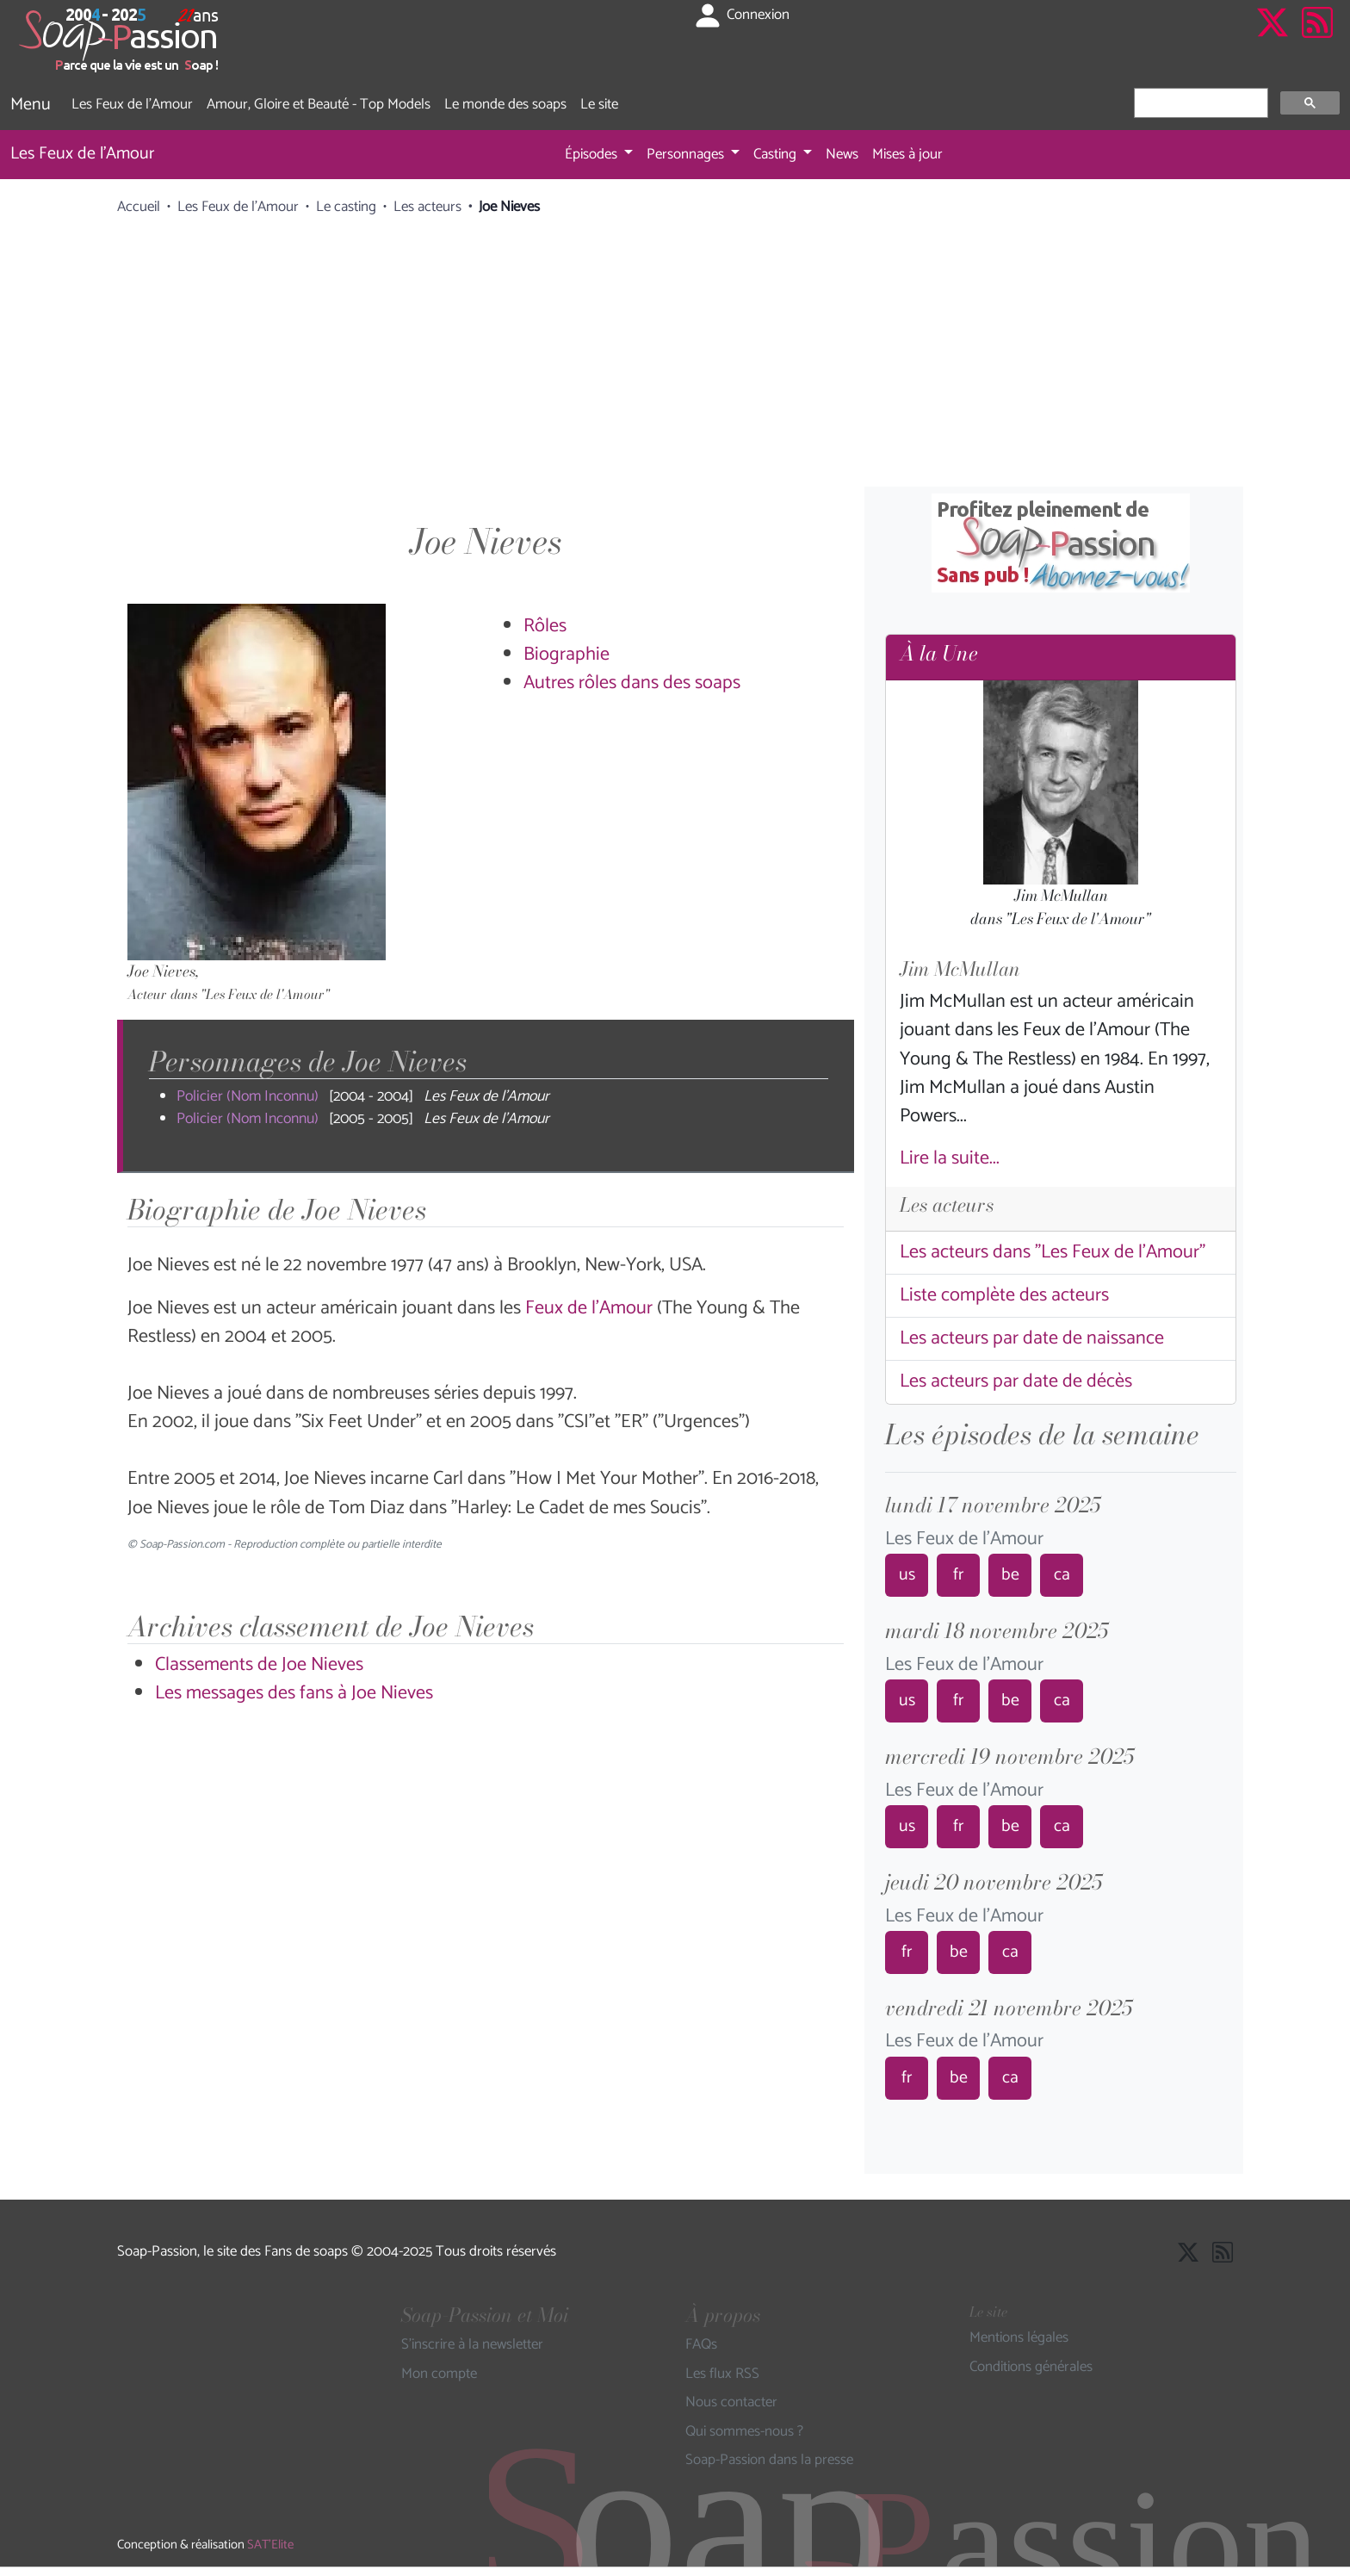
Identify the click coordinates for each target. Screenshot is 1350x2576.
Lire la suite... (950, 1158)
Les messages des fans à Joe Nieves (294, 1693)
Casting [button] (776, 154)
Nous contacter (731, 2403)
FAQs (701, 2345)
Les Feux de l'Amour (132, 104)
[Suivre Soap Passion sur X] (1272, 40)
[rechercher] (1199, 103)
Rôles (545, 626)
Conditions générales (1031, 2367)
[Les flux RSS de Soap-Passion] (1317, 40)
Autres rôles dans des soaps (631, 682)
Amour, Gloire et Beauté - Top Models (318, 104)
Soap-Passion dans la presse (769, 2460)
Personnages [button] (687, 154)
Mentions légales (1018, 2338)
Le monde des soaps (505, 104)
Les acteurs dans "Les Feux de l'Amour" (1052, 1252)
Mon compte (439, 2374)
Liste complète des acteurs (1004, 1295)
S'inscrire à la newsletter (472, 2345)
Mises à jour (907, 154)
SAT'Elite (270, 2545)
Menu (30, 104)
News (842, 154)
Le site (599, 104)
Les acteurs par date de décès (1016, 1381)
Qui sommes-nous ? (744, 2432)
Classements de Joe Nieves (259, 1664)
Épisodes (593, 154)
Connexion (741, 15)
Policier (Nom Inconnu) (247, 1096)
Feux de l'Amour (589, 1308)
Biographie (566, 654)
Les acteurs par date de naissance (1032, 1338)
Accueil (138, 207)
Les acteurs (427, 207)
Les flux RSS (722, 2374)
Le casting (346, 207)
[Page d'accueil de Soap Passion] (120, 40)
